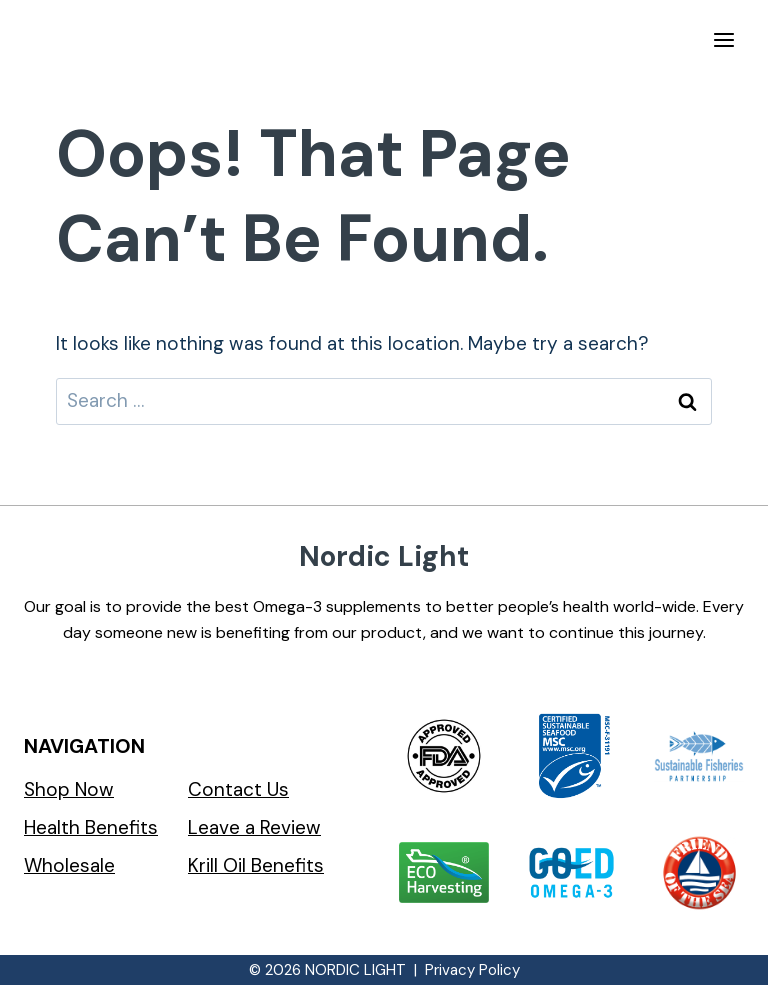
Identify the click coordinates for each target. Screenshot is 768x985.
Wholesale (69, 865)
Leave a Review (254, 827)
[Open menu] (723, 39)
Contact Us (238, 789)
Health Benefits (91, 827)
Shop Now (69, 789)
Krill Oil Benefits (256, 865)
